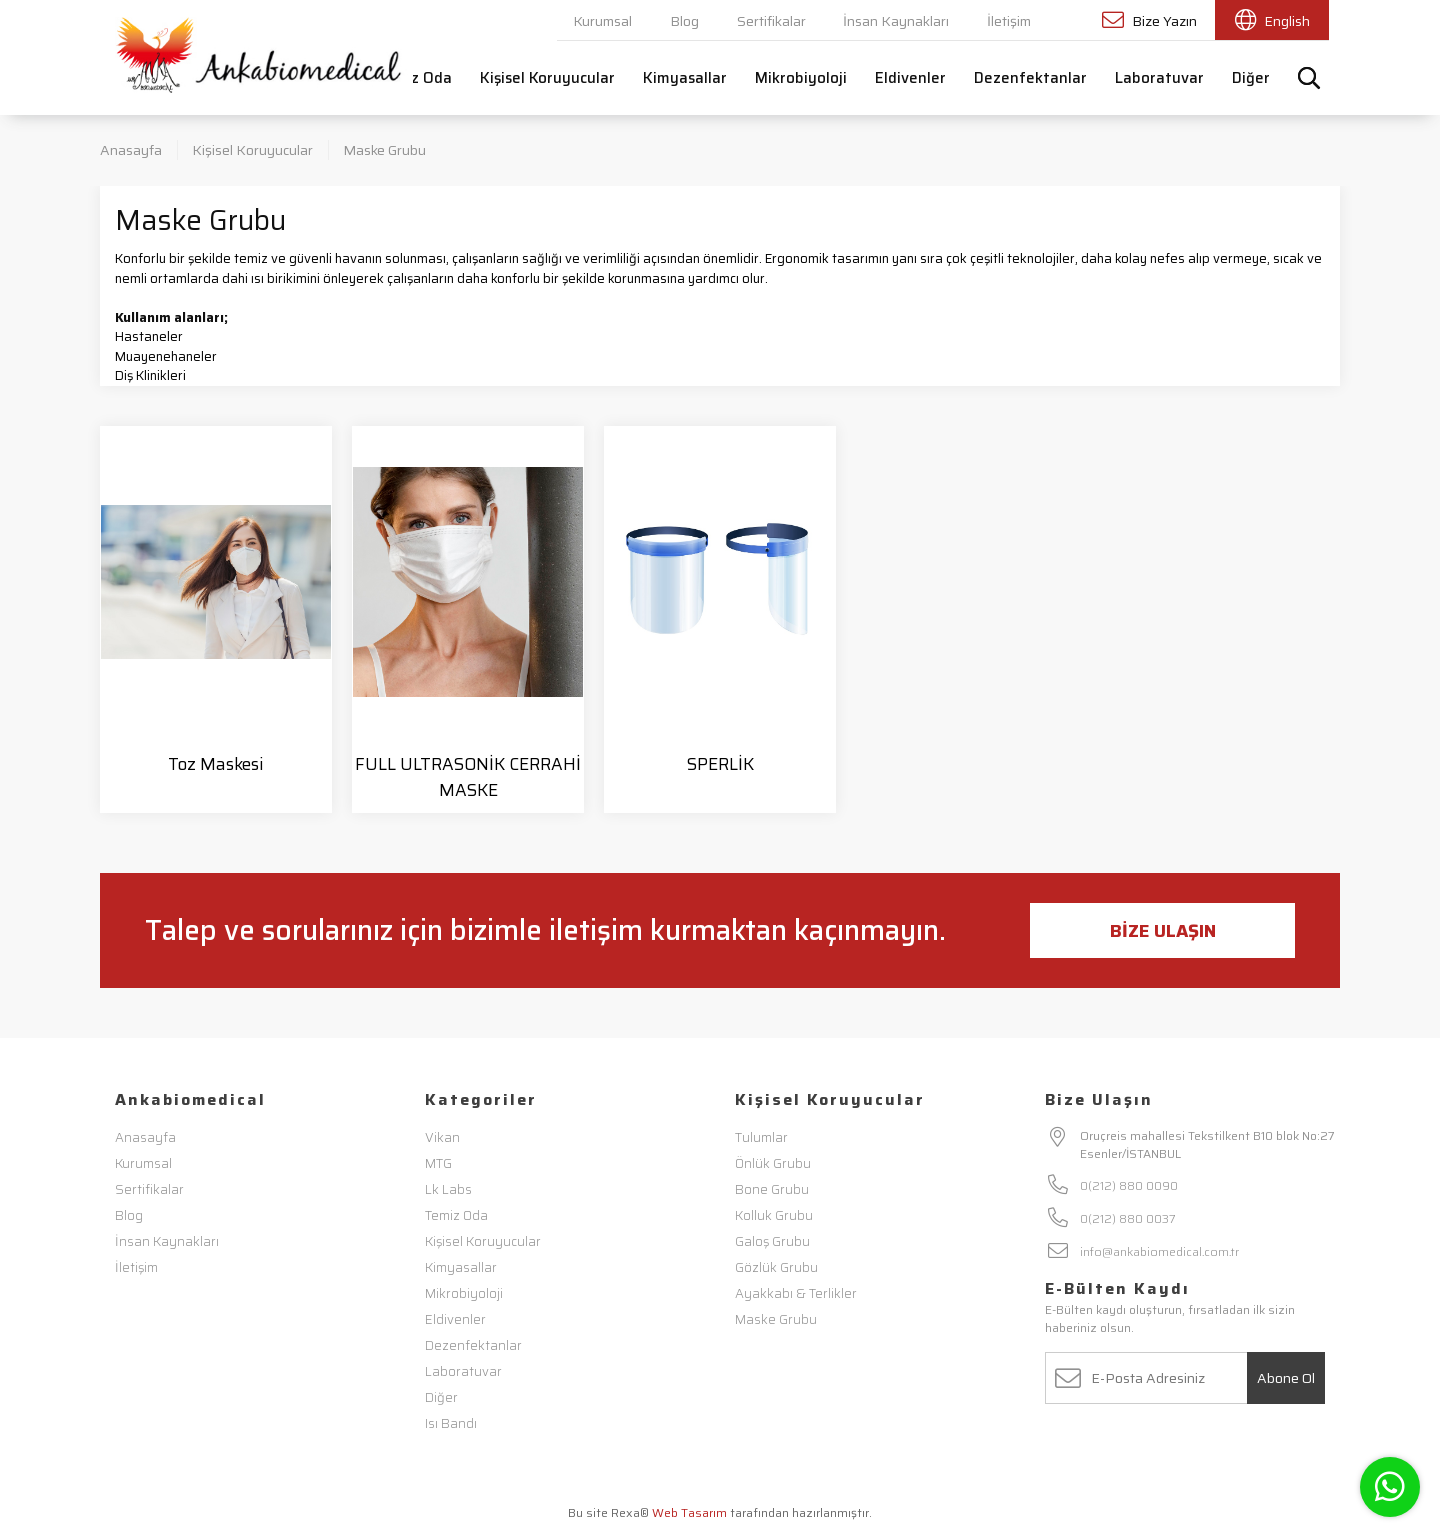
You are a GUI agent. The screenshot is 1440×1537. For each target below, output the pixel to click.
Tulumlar (761, 1137)
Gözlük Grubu (776, 1267)
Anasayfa (131, 150)
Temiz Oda (414, 78)
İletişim (1009, 21)
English (1272, 20)
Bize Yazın (1149, 20)
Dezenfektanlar (1030, 78)
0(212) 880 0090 (1129, 1185)
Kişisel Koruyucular (547, 78)
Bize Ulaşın (1163, 931)
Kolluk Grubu (774, 1215)
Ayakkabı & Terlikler (796, 1293)
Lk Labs (448, 1189)
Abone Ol (1286, 1378)
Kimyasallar (685, 78)
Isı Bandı (451, 1423)
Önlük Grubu (773, 1163)
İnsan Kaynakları (896, 21)
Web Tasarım (689, 1512)
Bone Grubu (772, 1189)
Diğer (1251, 78)
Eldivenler (910, 78)
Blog (684, 21)
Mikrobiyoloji (801, 78)
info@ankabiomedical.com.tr (1159, 1251)
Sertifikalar (771, 21)
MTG (438, 1163)
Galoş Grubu (772, 1241)
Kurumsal (602, 21)
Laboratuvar (1159, 78)
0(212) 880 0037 (1128, 1218)
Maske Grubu (384, 150)
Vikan (442, 1137)
